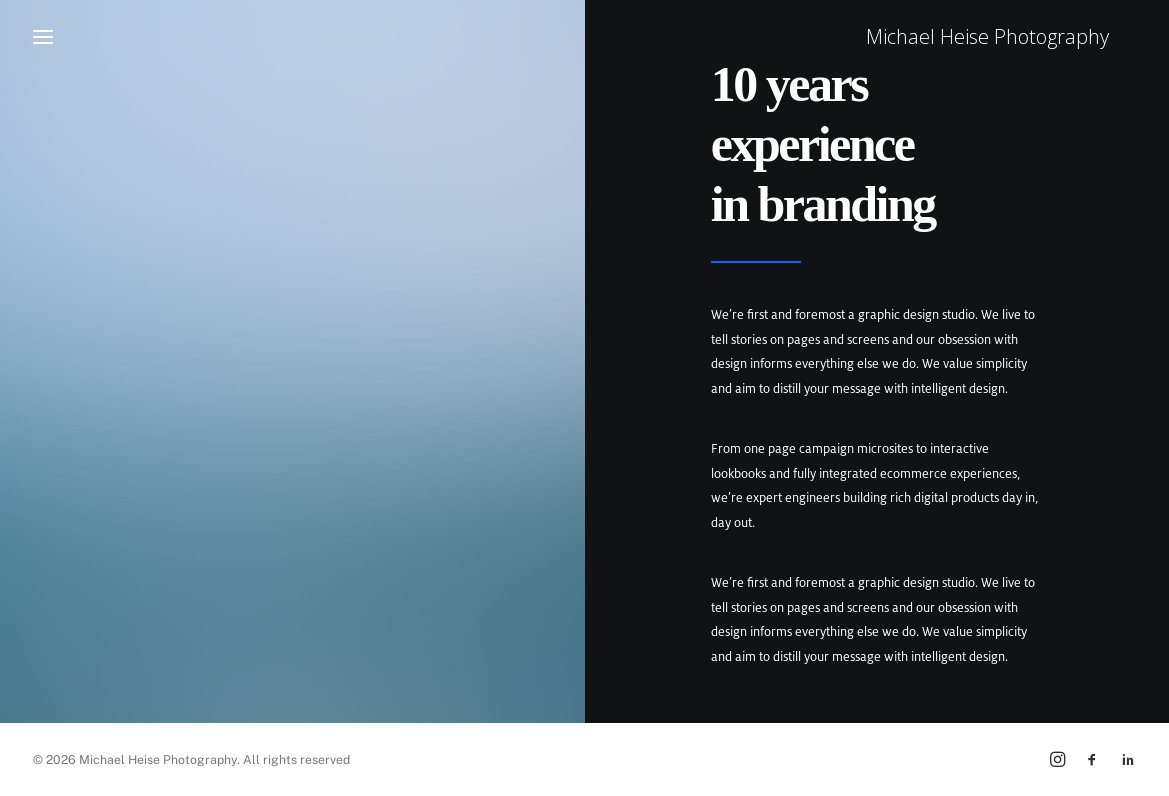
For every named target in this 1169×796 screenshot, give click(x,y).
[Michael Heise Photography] (1015, 37)
